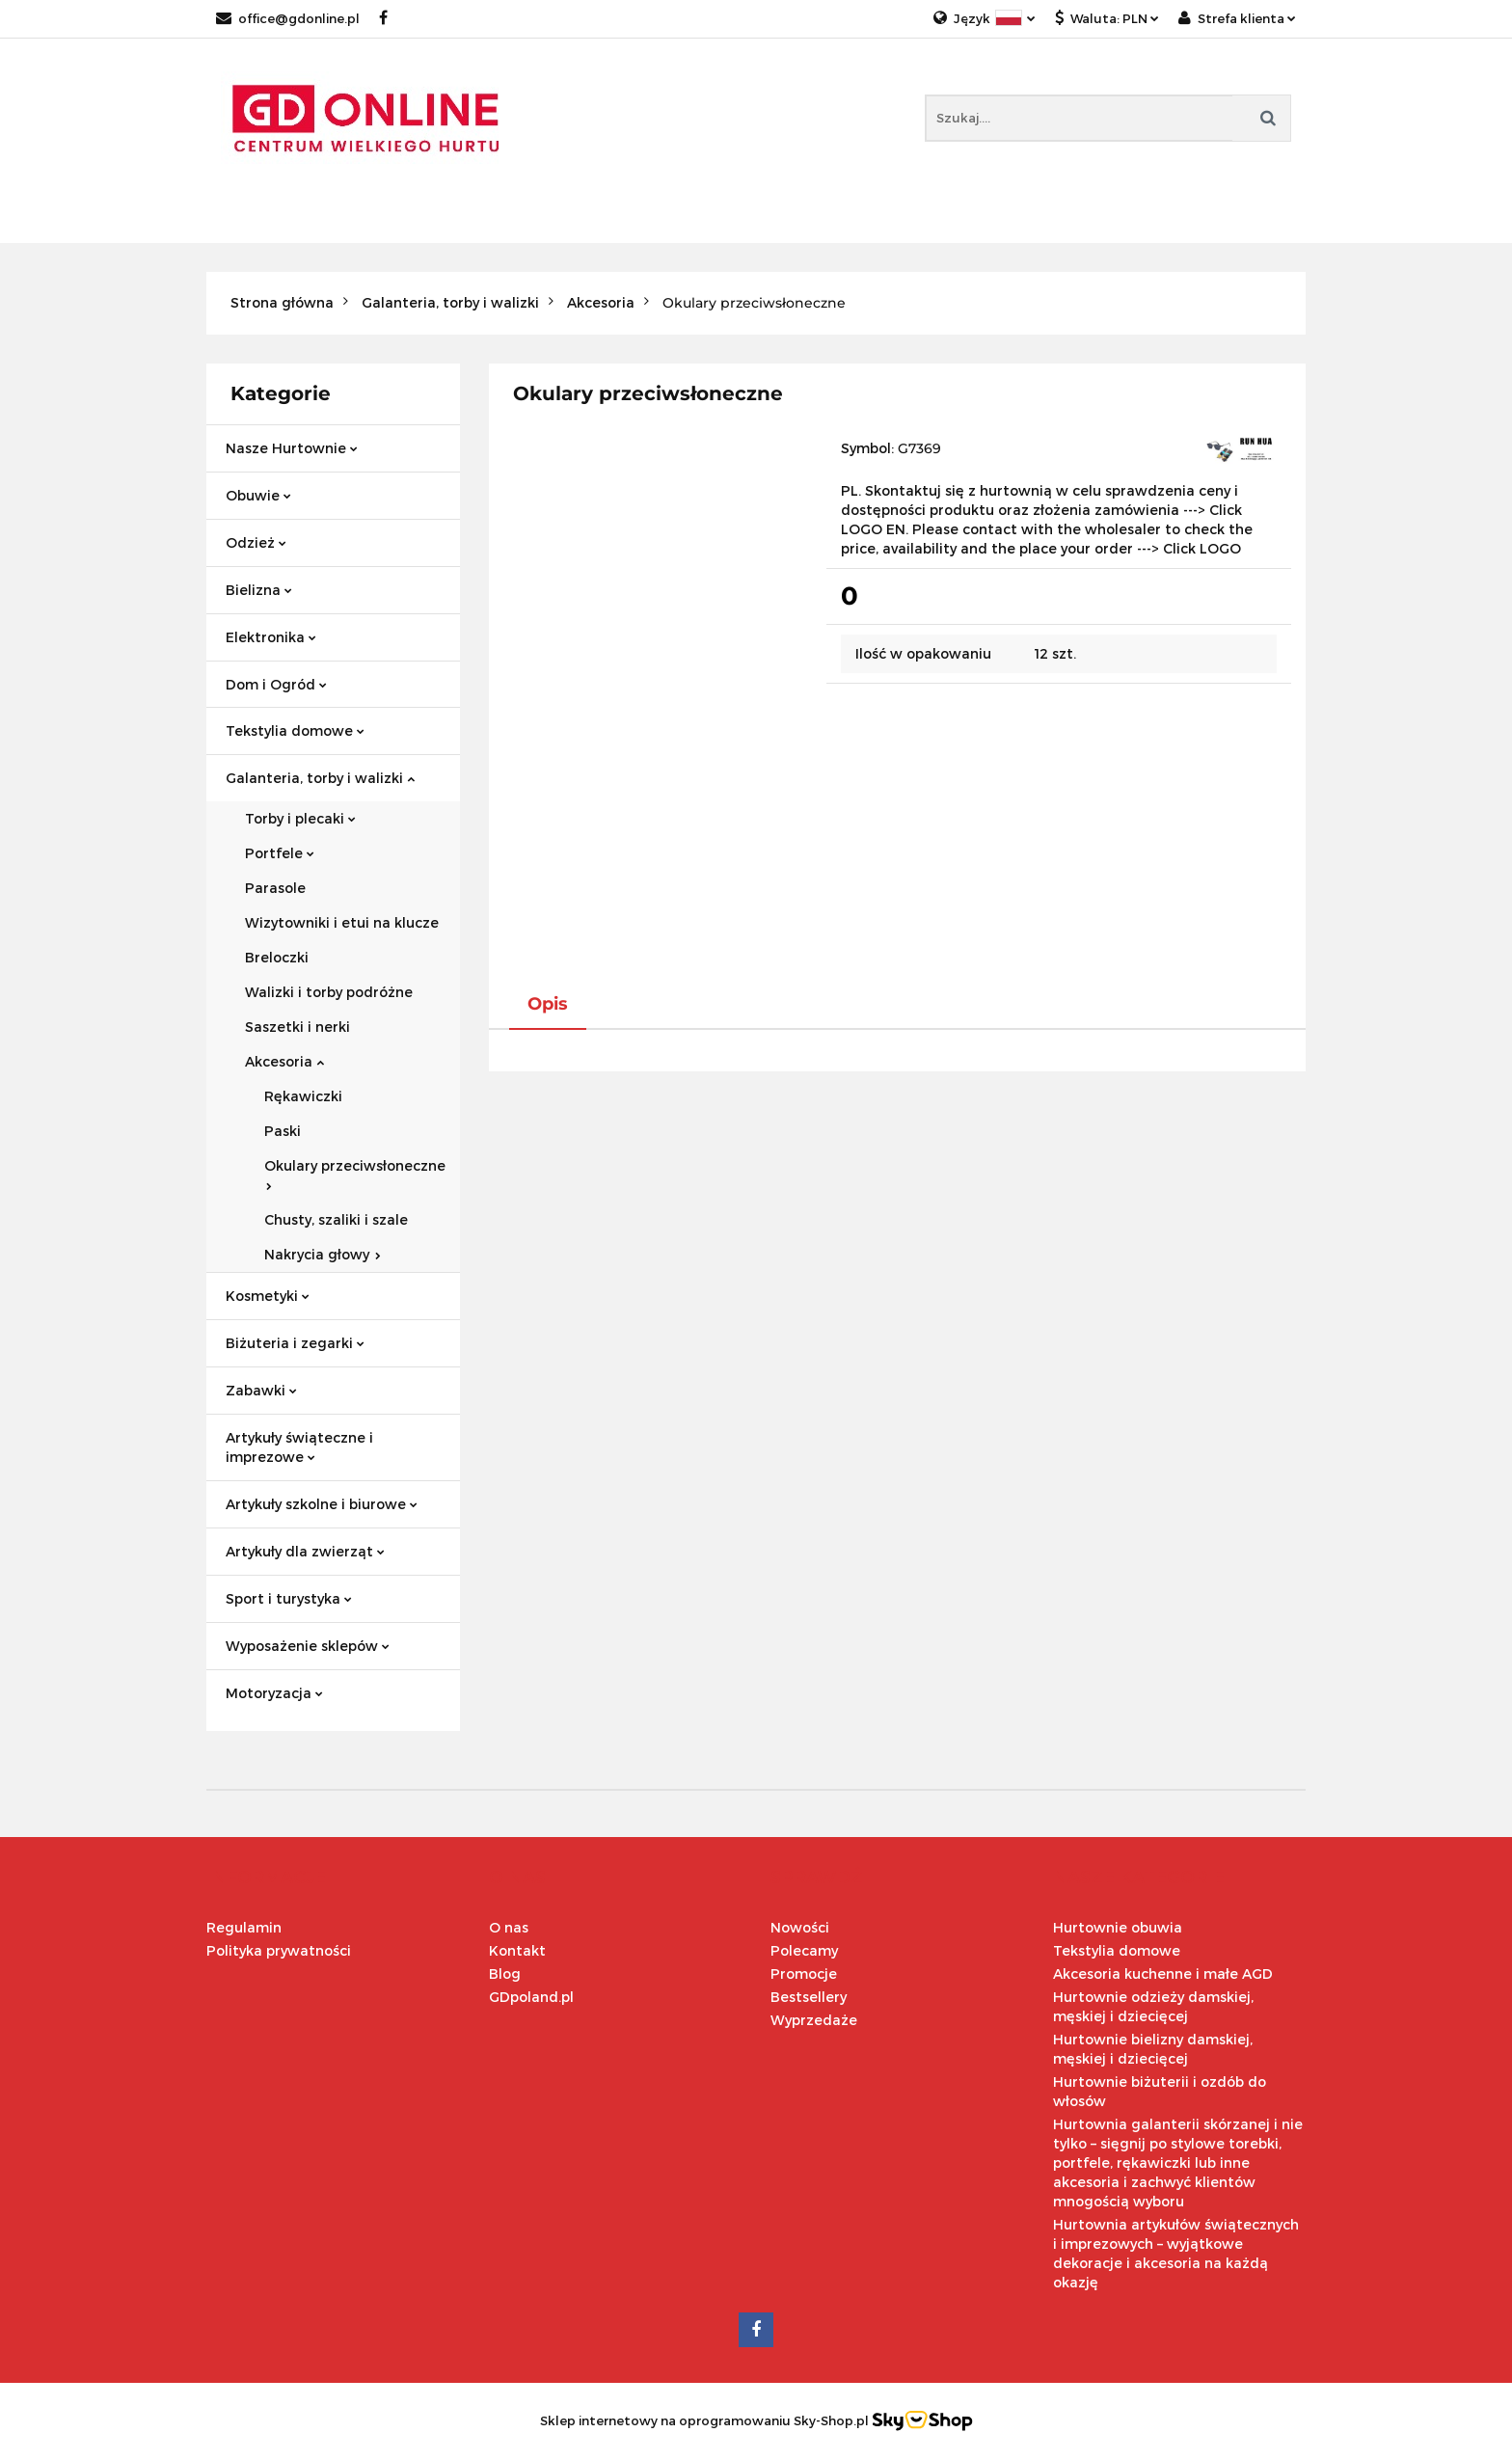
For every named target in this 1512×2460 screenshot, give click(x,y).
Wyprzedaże (813, 2020)
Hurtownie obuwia (1117, 1927)
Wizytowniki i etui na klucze (342, 922)
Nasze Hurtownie (292, 448)
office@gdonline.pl (288, 18)
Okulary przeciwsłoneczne (355, 1173)
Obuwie (258, 495)
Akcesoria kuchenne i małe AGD (1163, 1973)
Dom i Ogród (276, 684)
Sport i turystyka (289, 1598)
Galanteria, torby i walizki (320, 778)
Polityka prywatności (278, 1950)
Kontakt (517, 1950)
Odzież (256, 542)
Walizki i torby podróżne (329, 992)
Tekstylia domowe (295, 730)
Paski (282, 1130)
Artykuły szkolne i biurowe (322, 1504)
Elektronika (271, 637)
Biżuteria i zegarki (295, 1343)
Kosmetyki (268, 1295)
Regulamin (244, 1927)
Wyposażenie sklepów (308, 1645)
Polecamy (804, 1950)
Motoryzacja (274, 1693)
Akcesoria (284, 1061)
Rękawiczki (303, 1096)
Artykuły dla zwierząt (305, 1551)
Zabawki (261, 1390)
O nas (508, 1927)
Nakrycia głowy (322, 1254)
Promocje (803, 1973)
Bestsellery (808, 1996)
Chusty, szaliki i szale (336, 1219)
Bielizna (259, 589)
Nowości (799, 1927)
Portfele (279, 853)
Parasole (275, 887)
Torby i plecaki (300, 818)
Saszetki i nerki (297, 1026)
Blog (505, 1973)
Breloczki (277, 957)
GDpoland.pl (531, 1996)
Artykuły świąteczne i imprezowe (299, 1447)
